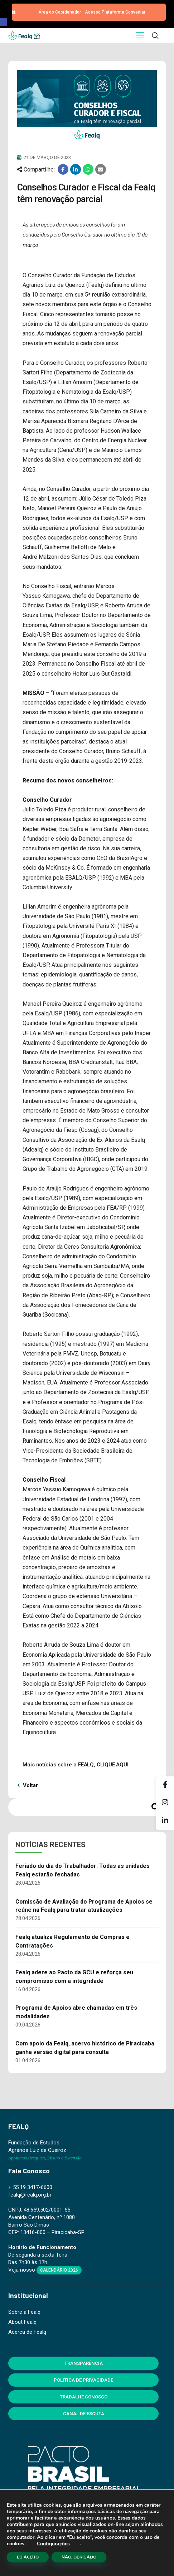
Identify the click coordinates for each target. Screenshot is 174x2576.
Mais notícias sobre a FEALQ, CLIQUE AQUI (76, 1764)
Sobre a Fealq (24, 2312)
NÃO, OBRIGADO (79, 2557)
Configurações (53, 2544)
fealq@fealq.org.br (30, 2195)
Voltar (27, 1785)
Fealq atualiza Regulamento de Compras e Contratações (72, 1941)
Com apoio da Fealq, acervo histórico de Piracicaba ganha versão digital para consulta (84, 2047)
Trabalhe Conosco (83, 2397)
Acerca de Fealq (27, 2332)
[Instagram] (165, 1803)
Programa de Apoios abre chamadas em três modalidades (76, 2012)
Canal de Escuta (83, 2413)
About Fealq (22, 2322)
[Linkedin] (165, 1821)
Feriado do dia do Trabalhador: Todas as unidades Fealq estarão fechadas (82, 1870)
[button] (3, 22)
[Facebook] (165, 1785)
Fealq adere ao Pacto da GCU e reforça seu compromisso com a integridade (74, 1976)
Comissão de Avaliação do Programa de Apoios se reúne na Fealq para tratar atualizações (84, 1906)
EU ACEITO (28, 2557)
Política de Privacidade (83, 2380)
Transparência (83, 2363)
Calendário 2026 (59, 2270)
